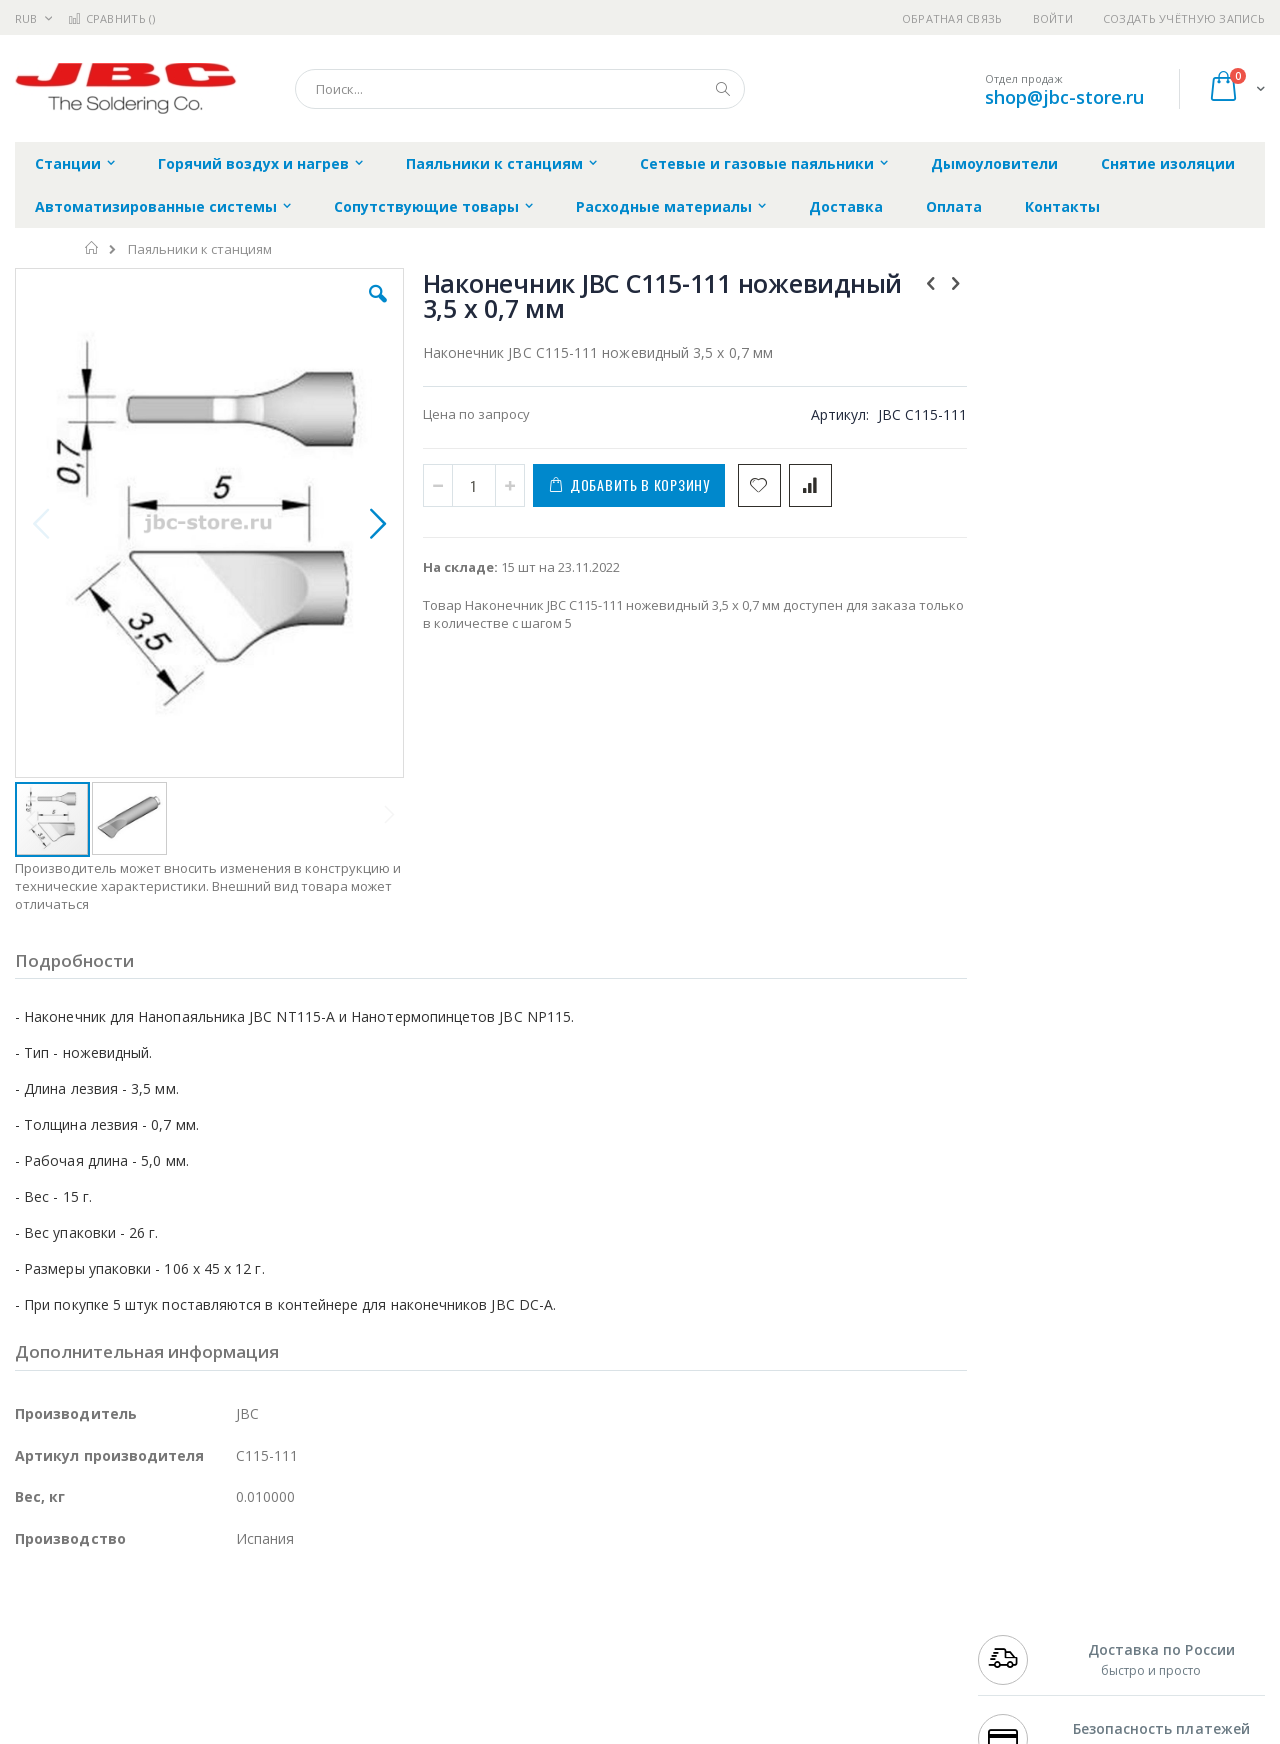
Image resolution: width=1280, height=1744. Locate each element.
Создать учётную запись (1184, 18)
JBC (128, 1617)
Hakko (34, 1617)
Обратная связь (952, 18)
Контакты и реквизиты (836, 1617)
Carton (238, 1715)
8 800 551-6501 (1027, 1676)
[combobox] (520, 89)
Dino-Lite (172, 1715)
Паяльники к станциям (200, 249)
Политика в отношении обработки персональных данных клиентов (553, 1705)
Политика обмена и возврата (537, 1656)
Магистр (315, 1637)
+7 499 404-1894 (1022, 1617)
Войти (1053, 18)
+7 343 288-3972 (1022, 1656)
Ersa (86, 1617)
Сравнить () (111, 18)
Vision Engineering (71, 1715)
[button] (372, 309)
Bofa (29, 1637)
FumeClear (95, 1637)
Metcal (167, 1637)
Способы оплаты (815, 1695)
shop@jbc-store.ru (1064, 97)
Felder (176, 1676)
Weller (225, 1617)
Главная (92, 248)
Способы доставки (821, 1656)
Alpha (120, 1676)
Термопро (238, 1637)
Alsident (288, 1617)
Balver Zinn (49, 1676)
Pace (172, 1617)
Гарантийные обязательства (535, 1617)
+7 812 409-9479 (1022, 1637)
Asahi (231, 1676)
